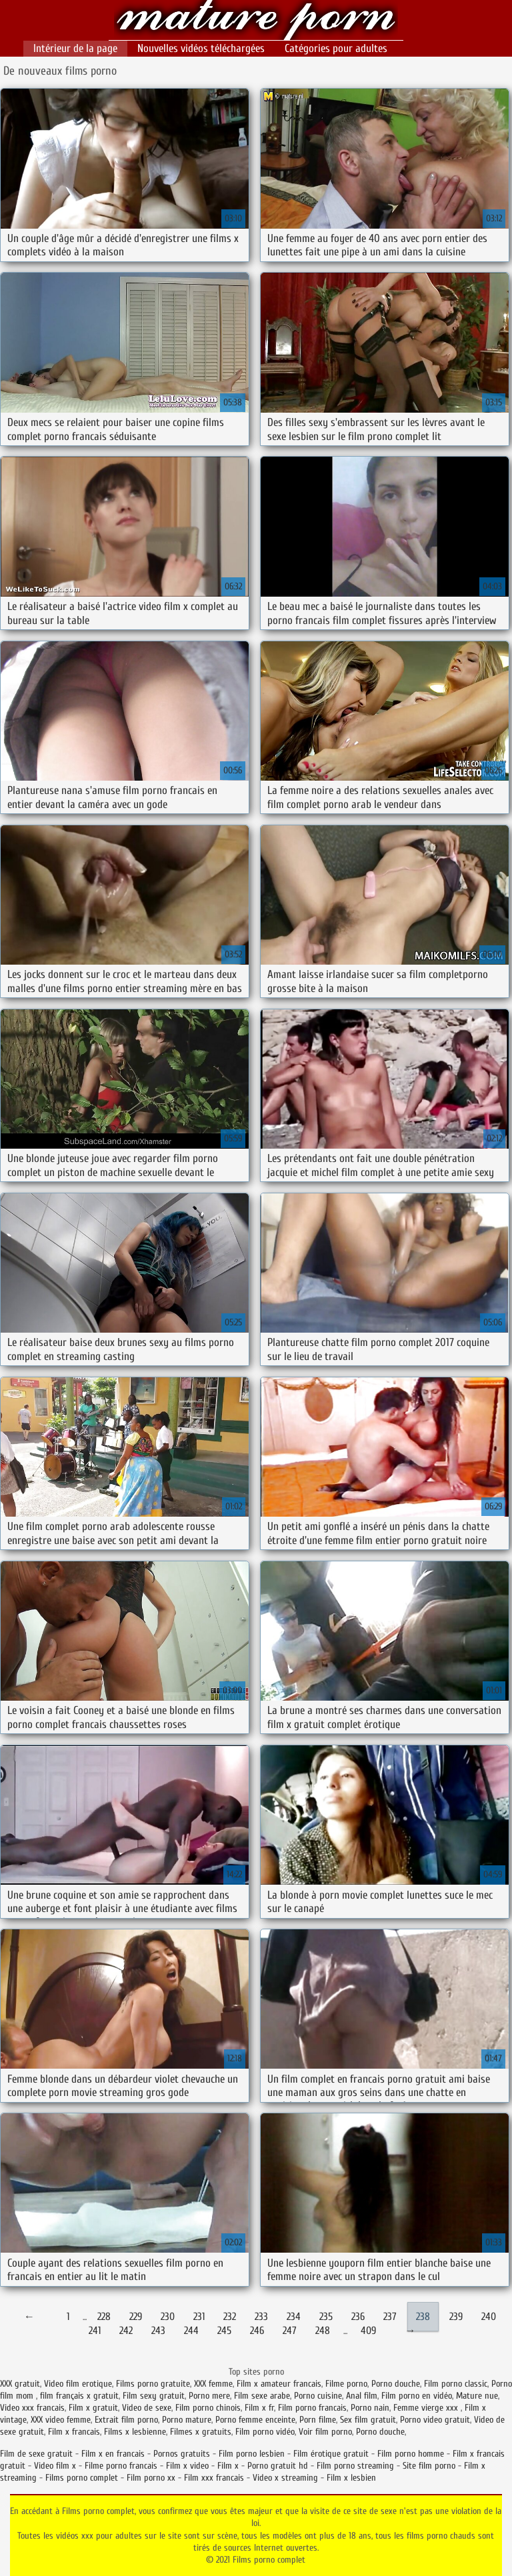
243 (158, 2331)
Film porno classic (455, 2383)
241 (95, 2331)
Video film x (55, 2465)
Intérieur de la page (75, 48)
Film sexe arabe (262, 2395)
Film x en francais (113, 2453)
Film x (228, 2465)
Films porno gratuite (153, 2383)
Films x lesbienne (135, 2431)
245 (224, 2331)
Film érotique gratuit (331, 2453)
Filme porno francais (121, 2465)
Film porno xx (151, 2477)
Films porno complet (256, 21)
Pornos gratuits (181, 2453)
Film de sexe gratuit (36, 2453)
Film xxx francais (214, 2477)
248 (322, 2331)
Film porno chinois (208, 2407)
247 (290, 2331)
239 (456, 2317)
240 (488, 2317)
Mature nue (477, 2395)
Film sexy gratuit (154, 2395)
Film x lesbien (351, 2477)
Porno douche (395, 2383)
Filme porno (346, 2383)
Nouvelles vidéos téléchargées (201, 48)
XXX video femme (61, 2419)
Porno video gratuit (435, 2419)
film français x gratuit (79, 2395)
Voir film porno (325, 2431)
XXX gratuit (20, 2383)
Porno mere (209, 2395)
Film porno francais (312, 2407)
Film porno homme (410, 2453)
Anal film (361, 2395)
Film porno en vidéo (416, 2395)
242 (126, 2331)
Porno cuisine (318, 2395)
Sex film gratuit (368, 2419)
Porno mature (186, 2419)
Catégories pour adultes (336, 48)
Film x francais (74, 2431)
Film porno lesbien (252, 2453)
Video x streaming (285, 2477)
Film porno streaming (355, 2465)
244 (191, 2331)
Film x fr (259, 2407)
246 (257, 2331)
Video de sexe (146, 2407)
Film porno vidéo (265, 2431)
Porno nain (370, 2407)
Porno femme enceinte (255, 2419)
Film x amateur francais (279, 2383)
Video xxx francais (32, 2407)
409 (368, 2331)
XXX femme (213, 2383)
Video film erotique (78, 2383)
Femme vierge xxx (427, 2407)
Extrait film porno (126, 2419)
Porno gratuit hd (277, 2465)
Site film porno (429, 2465)
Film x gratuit (93, 2407)
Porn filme (317, 2419)
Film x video (187, 2465)
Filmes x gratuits (200, 2431)
